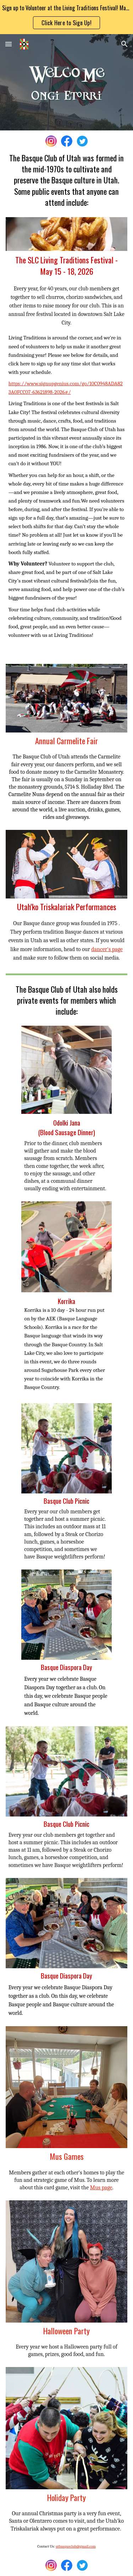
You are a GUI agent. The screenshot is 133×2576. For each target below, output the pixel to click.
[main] (67, 180)
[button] (8, 44)
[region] (66, 17)
